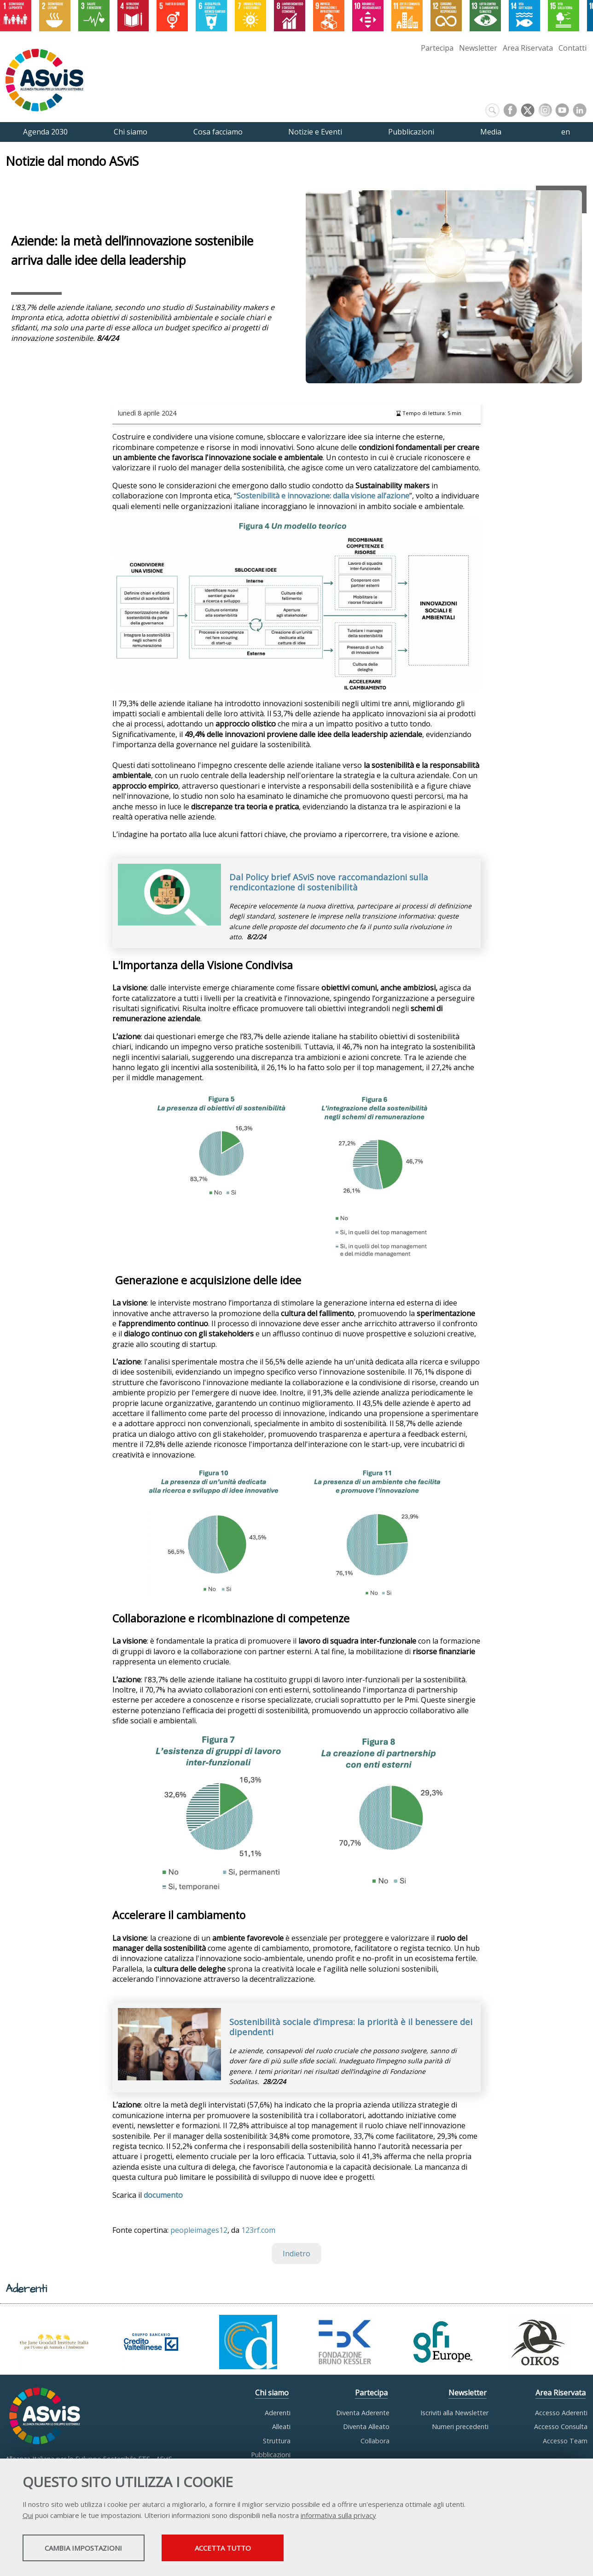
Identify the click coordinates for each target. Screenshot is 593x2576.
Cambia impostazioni (95, 2548)
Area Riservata (528, 48)
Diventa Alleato (366, 2426)
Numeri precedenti (460, 2426)
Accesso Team (565, 2440)
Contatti (572, 48)
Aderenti (278, 2412)
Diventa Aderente (363, 2412)
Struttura (277, 2440)
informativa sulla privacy (338, 2516)
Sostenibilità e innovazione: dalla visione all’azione (323, 496)
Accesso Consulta (560, 2426)
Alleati (281, 2426)
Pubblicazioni (271, 2454)
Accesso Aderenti (561, 2412)
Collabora (375, 2440)
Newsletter (478, 48)
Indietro (296, 2253)
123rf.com (258, 2230)
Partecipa (437, 48)
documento (163, 2195)
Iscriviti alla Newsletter (454, 2412)
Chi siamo (272, 2393)
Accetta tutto (261, 2548)
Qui (28, 2516)
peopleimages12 (198, 2230)
